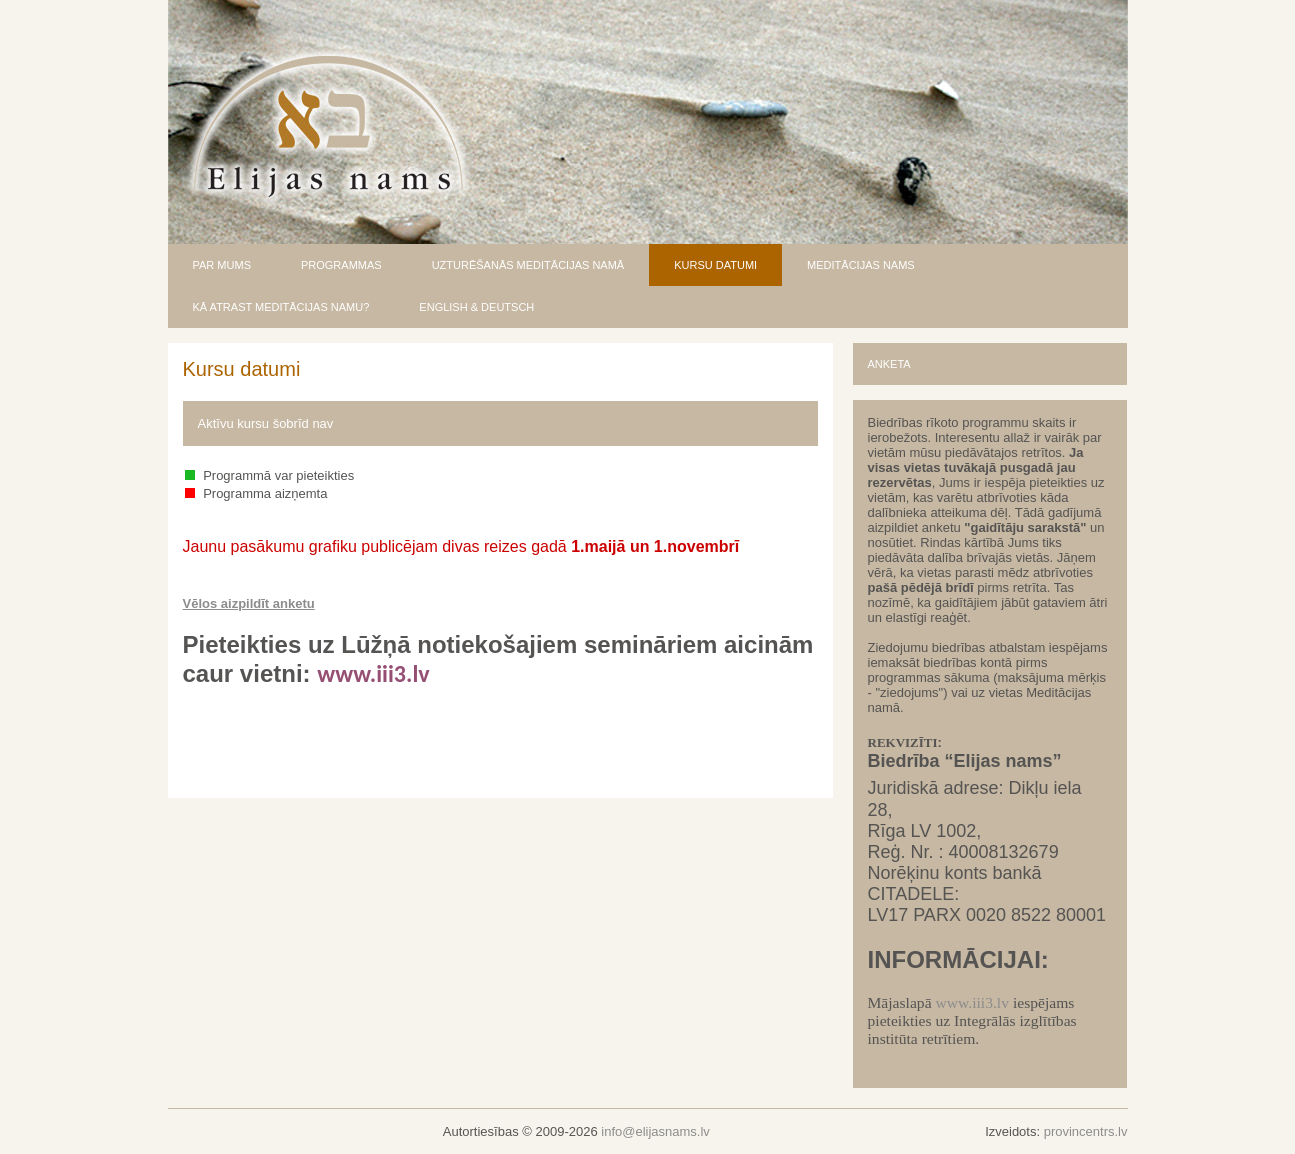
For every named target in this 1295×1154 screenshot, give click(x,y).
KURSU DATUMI (715, 265)
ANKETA (889, 364)
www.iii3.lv (972, 1002)
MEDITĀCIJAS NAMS (861, 265)
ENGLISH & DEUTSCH (476, 307)
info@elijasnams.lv (655, 1131)
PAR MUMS (222, 265)
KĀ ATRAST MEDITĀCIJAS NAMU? (281, 307)
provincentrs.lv (1086, 1131)
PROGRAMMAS (341, 265)
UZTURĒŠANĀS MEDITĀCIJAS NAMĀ (528, 265)
